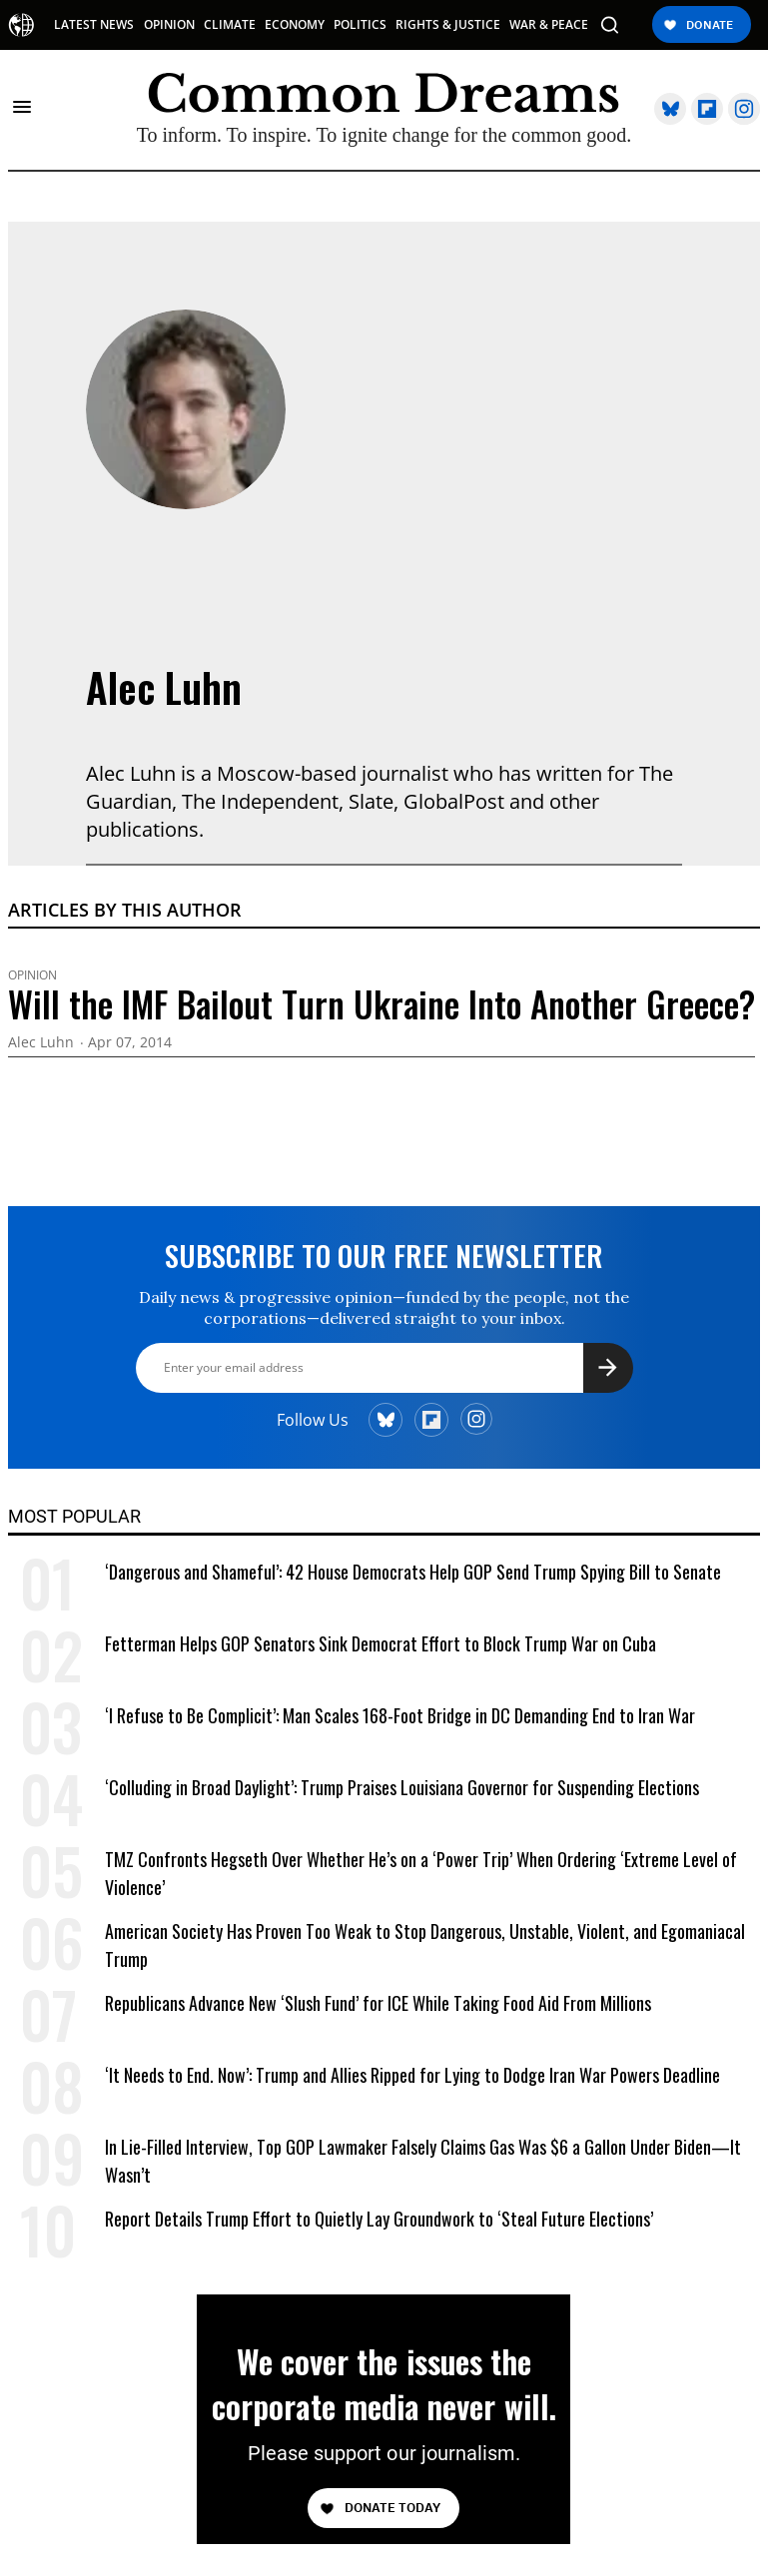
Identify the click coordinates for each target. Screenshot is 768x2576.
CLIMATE (230, 25)
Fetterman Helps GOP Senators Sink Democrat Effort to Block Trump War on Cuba (380, 1643)
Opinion (32, 975)
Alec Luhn (164, 687)
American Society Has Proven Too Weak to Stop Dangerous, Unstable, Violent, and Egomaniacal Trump (425, 1945)
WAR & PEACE (548, 25)
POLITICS (360, 25)
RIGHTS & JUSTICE (447, 25)
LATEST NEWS (94, 25)
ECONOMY (295, 25)
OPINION (169, 25)
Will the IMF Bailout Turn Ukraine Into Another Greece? (381, 1003)
